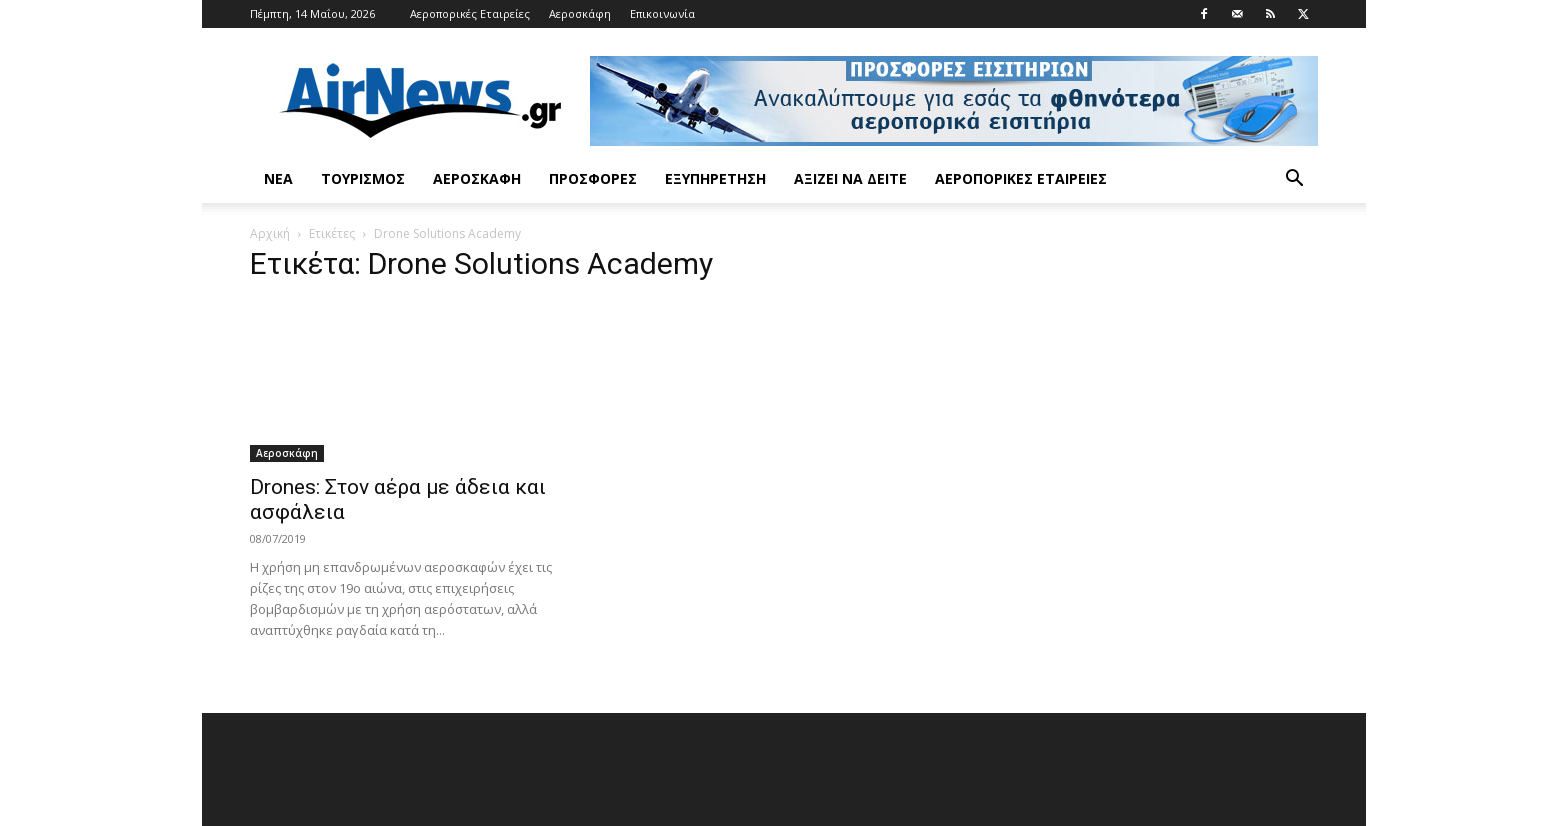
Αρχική (270, 233)
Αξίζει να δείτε (850, 178)
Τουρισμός (363, 178)
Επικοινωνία (662, 13)
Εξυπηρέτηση (715, 178)
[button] (1294, 180)
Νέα (278, 178)
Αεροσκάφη (580, 13)
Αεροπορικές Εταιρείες (470, 13)
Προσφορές (593, 178)
